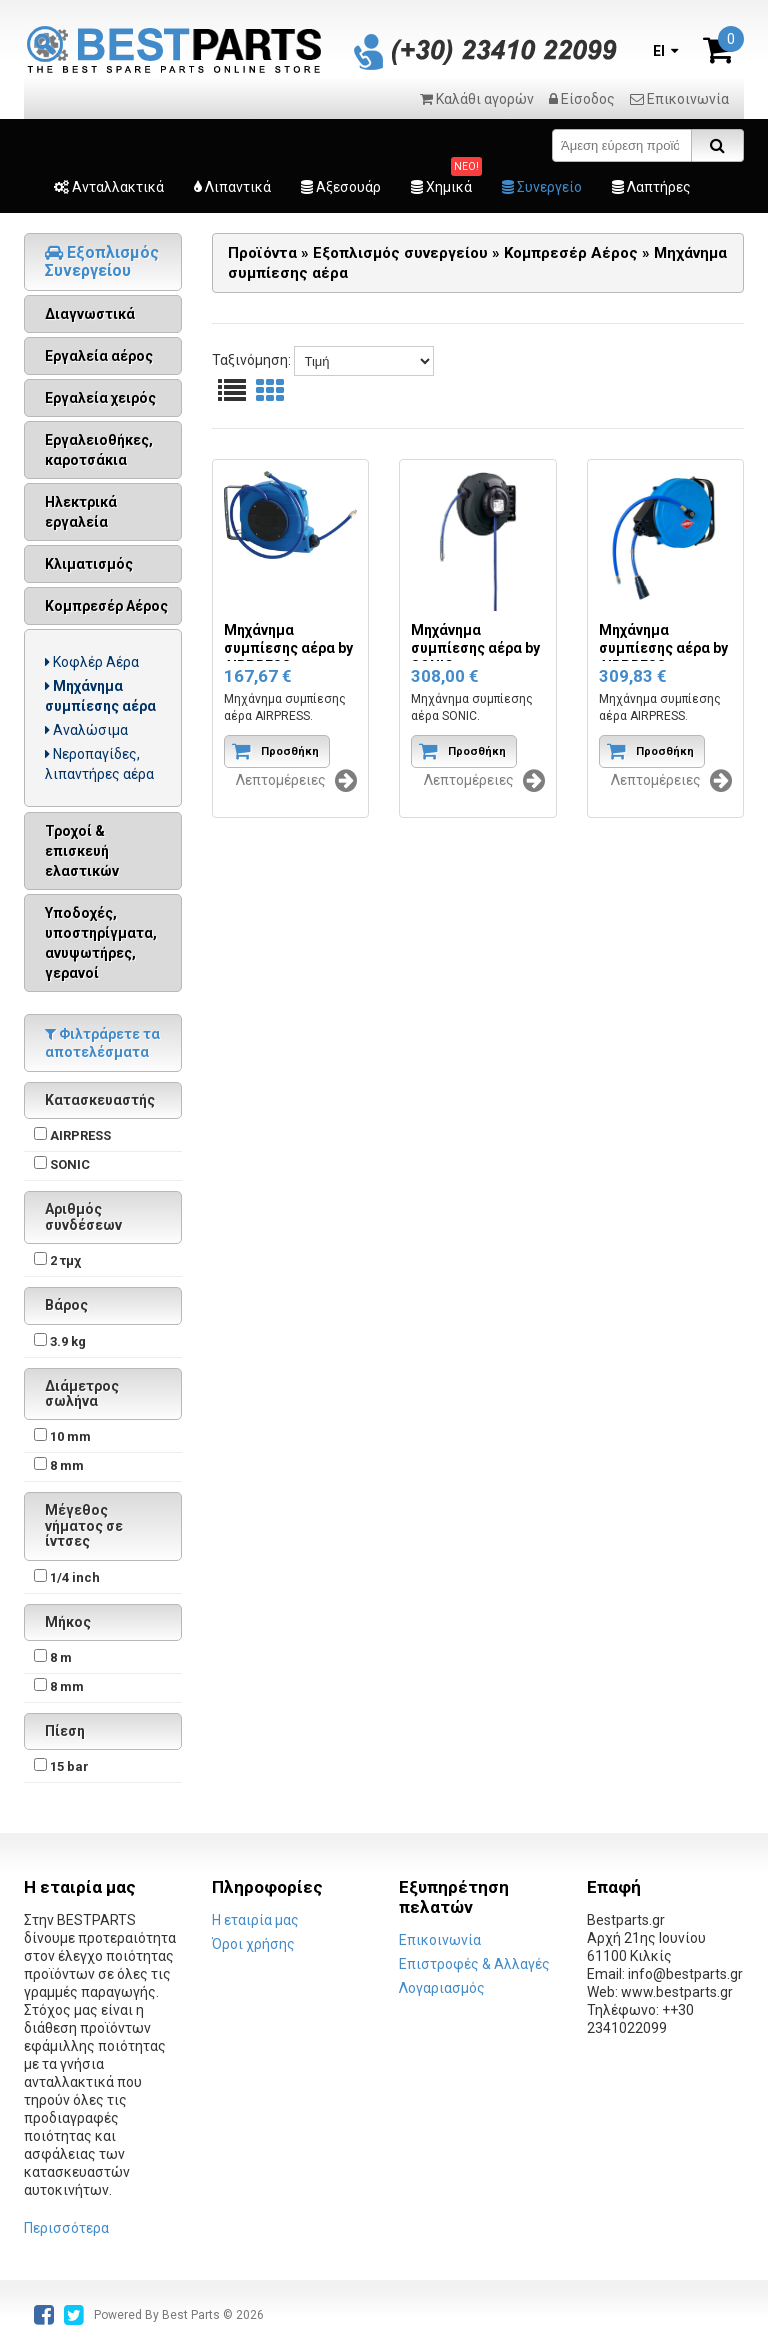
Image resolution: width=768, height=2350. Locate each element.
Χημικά (441, 187)
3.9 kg (68, 1341)
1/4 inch (75, 1577)
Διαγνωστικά (90, 314)
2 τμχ (65, 1260)
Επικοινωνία (679, 99)
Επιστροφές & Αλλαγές (474, 1964)
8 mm (67, 1465)
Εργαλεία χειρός (100, 398)
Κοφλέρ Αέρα (92, 662)
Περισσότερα (66, 2228)
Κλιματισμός (89, 564)
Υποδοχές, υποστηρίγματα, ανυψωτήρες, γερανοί (101, 943)
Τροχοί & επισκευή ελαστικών (82, 851)
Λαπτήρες (651, 187)
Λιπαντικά (232, 187)
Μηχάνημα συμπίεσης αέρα (100, 696)
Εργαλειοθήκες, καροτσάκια (99, 450)
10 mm (70, 1436)
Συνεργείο (542, 187)
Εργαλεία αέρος (99, 356)
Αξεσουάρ (341, 187)
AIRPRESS (80, 1135)
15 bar (69, 1766)
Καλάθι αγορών (477, 99)
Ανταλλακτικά (109, 187)
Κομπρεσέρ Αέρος (106, 606)
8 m (61, 1657)
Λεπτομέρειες (296, 781)
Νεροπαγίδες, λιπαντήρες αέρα (99, 764)
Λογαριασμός (442, 1988)
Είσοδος (582, 99)
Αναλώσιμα (86, 730)
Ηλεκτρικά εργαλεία (81, 512)
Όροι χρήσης (253, 1944)
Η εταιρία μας (255, 1920)
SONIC (70, 1164)
